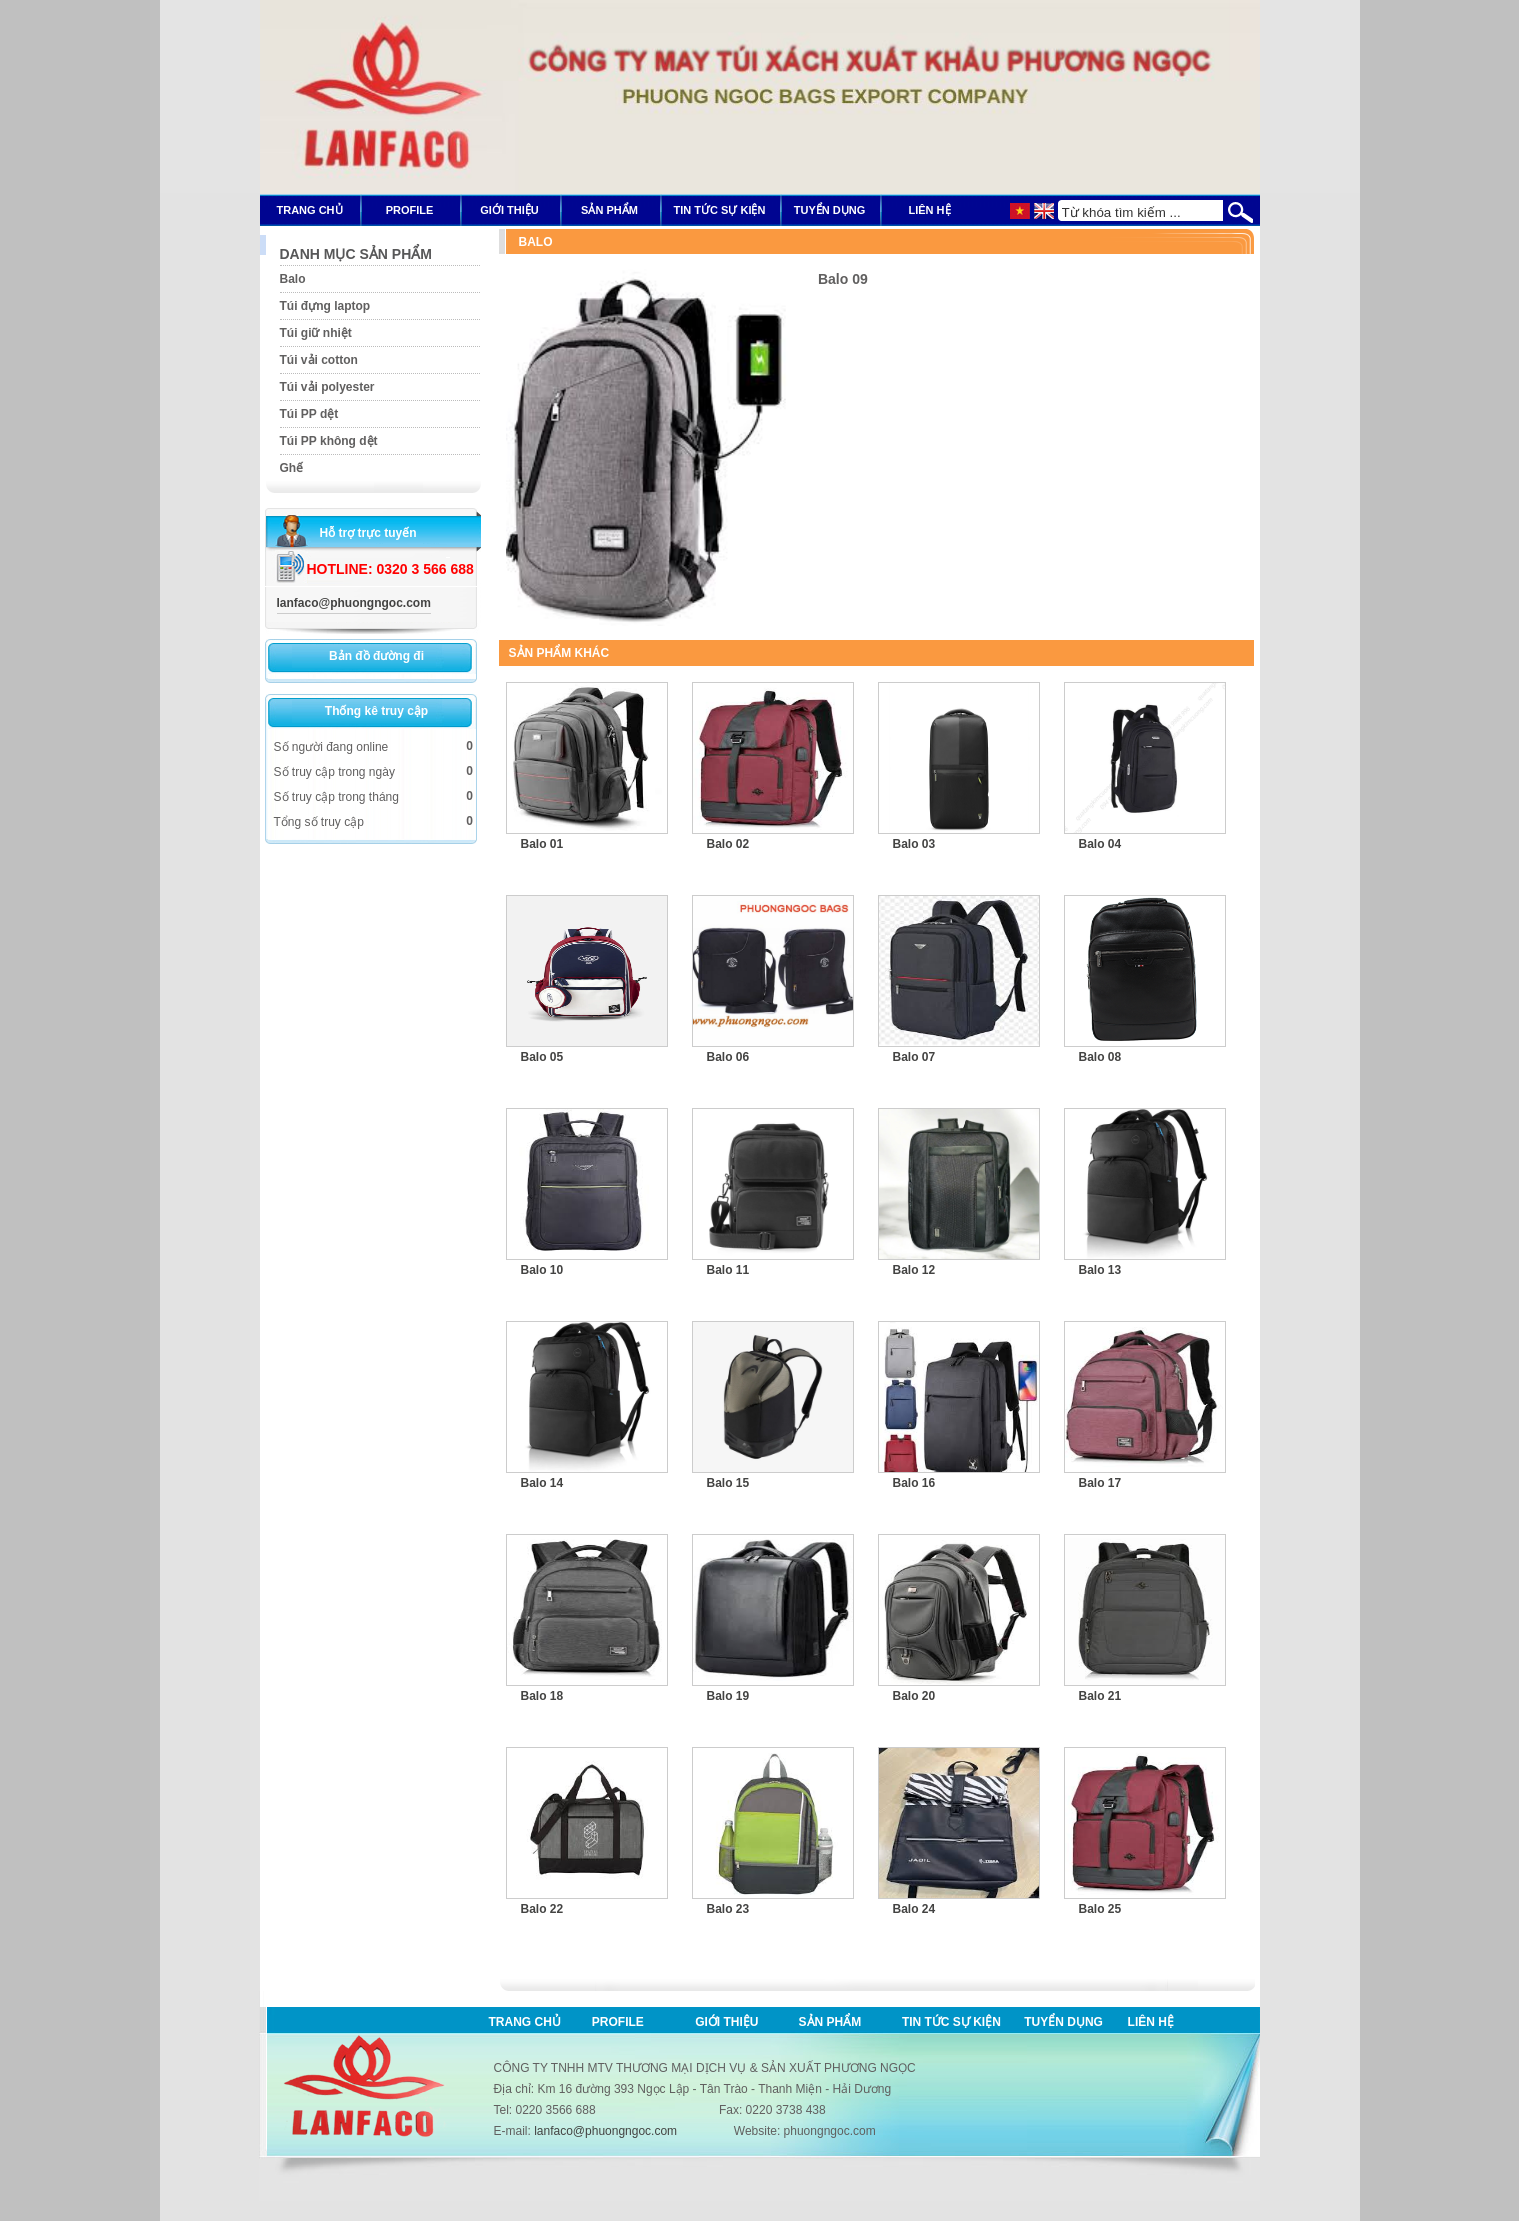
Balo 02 (728, 844)
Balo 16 (914, 1483)
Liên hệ (1151, 2022)
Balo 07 (914, 1057)
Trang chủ (525, 2022)
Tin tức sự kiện (951, 2022)
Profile (618, 2022)
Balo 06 (728, 1057)
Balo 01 (542, 844)
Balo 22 (542, 1909)
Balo (536, 242)
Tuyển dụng (1063, 2022)
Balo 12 (914, 1270)
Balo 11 (728, 1270)
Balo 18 (542, 1696)
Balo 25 (1100, 1909)
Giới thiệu (726, 2022)
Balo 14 (542, 1483)
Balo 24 (914, 1909)
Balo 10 (542, 1270)
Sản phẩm (830, 2022)
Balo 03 (914, 844)
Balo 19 (728, 1696)
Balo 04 (1100, 844)
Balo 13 (1100, 1270)
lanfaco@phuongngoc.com (354, 603)
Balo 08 (1100, 1057)
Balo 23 (728, 1909)
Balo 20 (914, 1696)
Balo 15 (728, 1483)
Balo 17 (1100, 1483)
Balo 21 (1100, 1696)
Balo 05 (542, 1057)
